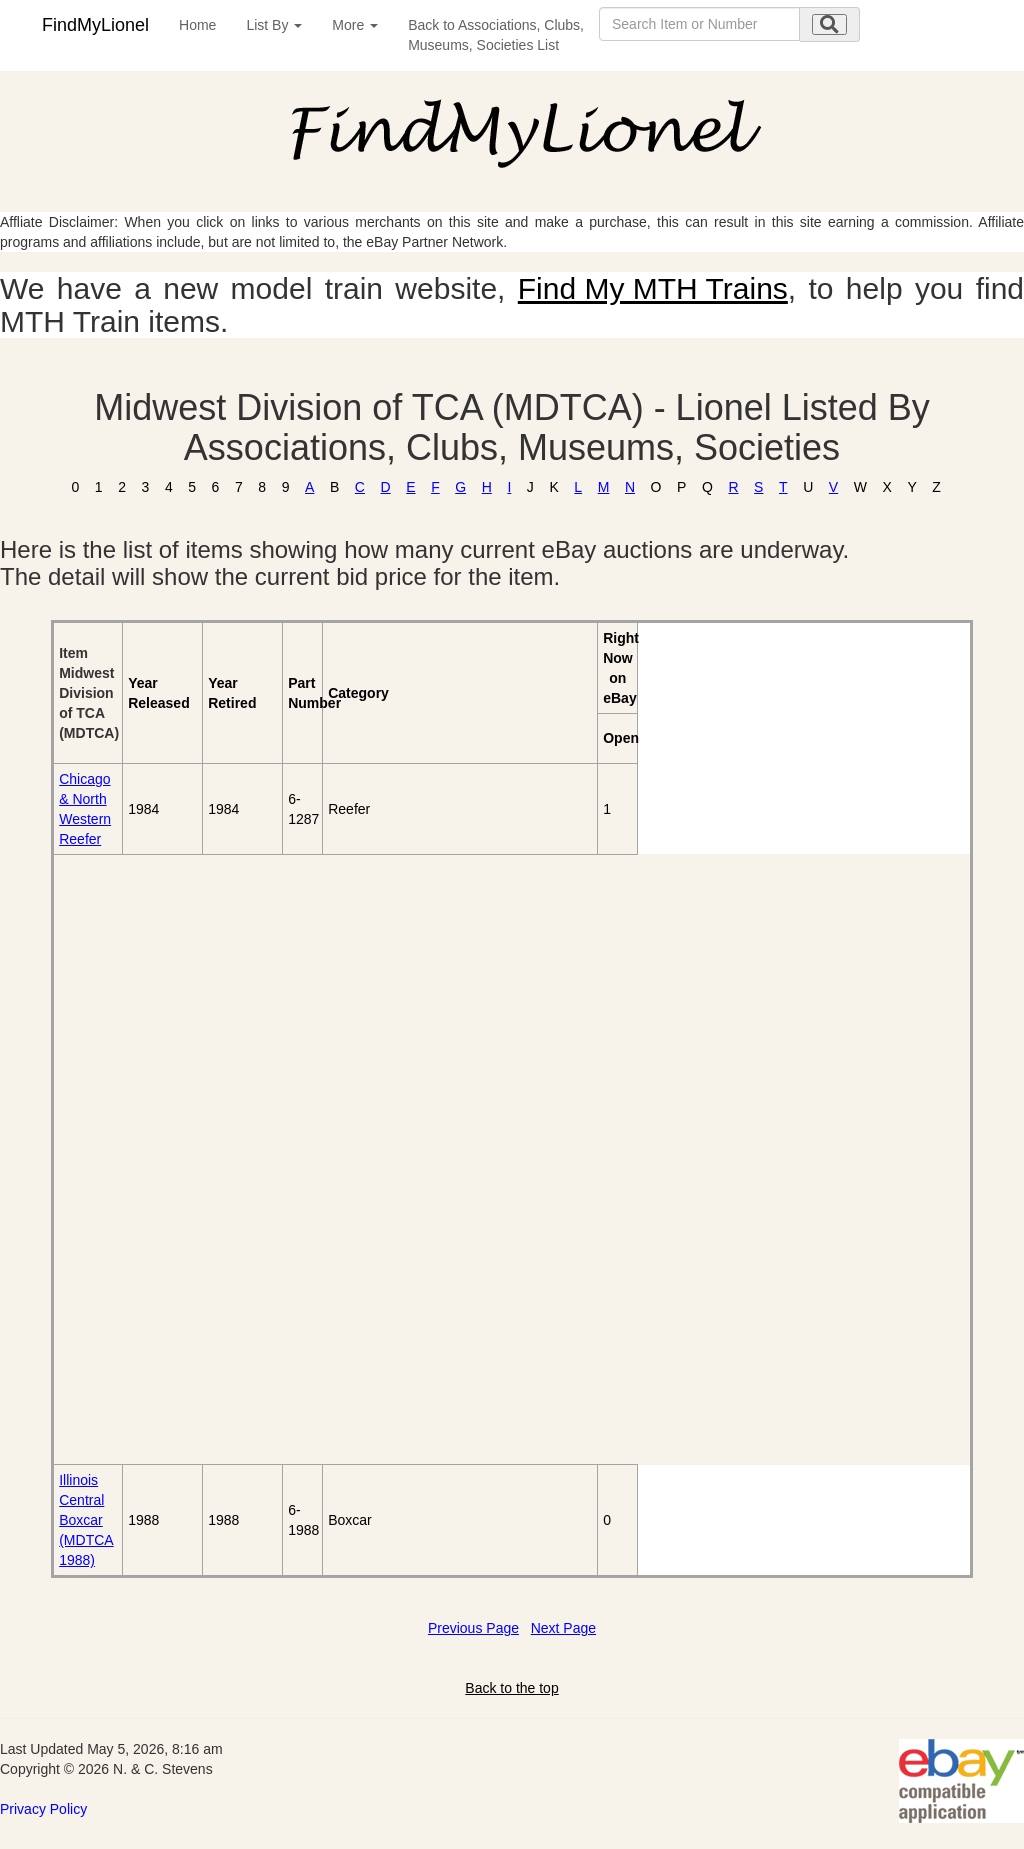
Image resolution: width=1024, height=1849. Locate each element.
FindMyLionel (95, 25)
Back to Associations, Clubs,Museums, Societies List (496, 35)
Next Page (563, 1628)
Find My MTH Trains (653, 288)
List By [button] (274, 25)
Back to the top (511, 1688)
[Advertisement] (168, 1159)
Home (197, 25)
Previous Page (473, 1628)
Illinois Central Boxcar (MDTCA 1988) (86, 1520)
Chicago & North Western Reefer (85, 809)
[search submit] (829, 24)
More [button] (355, 25)
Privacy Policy (43, 1809)
